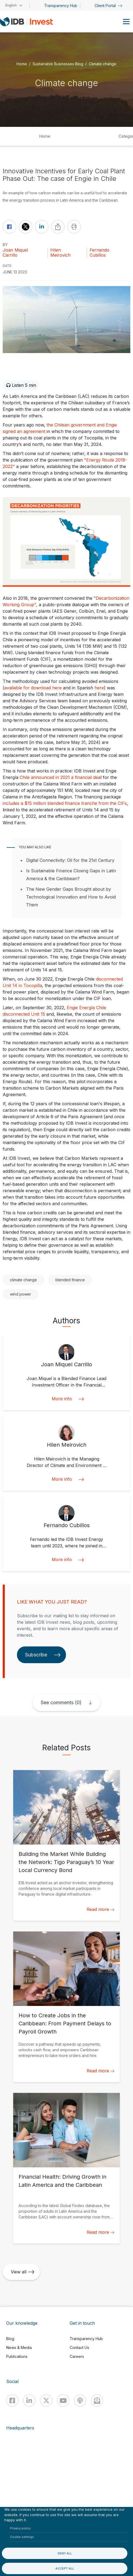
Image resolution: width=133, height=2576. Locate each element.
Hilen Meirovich (60, 253)
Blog (10, 2338)
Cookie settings (22, 2537)
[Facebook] (12, 2400)
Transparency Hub (60, 5)
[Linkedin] (29, 2400)
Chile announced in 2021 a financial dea (60, 777)
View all (22, 2272)
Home (21, 63)
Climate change (102, 63)
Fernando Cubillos (99, 253)
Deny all (65, 2553)
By (5, 244)
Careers (77, 2356)
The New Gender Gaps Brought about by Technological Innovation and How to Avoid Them (71, 896)
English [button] (11, 5)
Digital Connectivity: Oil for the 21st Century (70, 860)
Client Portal (108, 5)
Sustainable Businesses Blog (58, 63)
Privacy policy (20, 2528)
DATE (7, 266)
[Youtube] (63, 2400)
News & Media (19, 2347)
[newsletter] (97, 2400)
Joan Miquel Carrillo (15, 253)
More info (66, 1398)
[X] (46, 2400)
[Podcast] (80, 2400)
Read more (100, 1909)
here (99, 687)
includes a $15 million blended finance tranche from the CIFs (65, 803)
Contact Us (79, 2347)
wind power (20, 1294)
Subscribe (43, 1655)
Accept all (64, 2568)
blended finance (70, 1279)
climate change (23, 1279)
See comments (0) (61, 1702)
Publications (16, 2356)
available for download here (33, 687)
